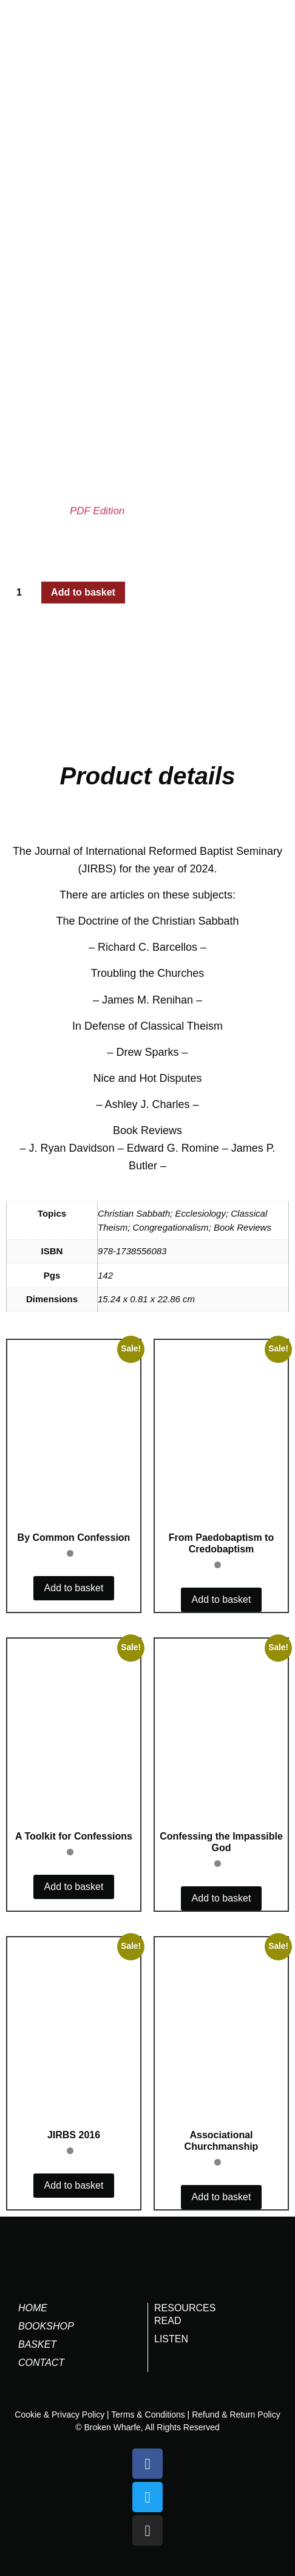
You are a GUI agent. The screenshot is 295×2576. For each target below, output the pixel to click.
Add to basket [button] (74, 1588)
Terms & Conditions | (150, 2414)
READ (167, 2321)
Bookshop (46, 2326)
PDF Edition (97, 511)
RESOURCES (184, 2308)
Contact (41, 2362)
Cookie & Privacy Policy (59, 2414)
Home (32, 2308)
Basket (37, 2344)
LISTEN (171, 2339)
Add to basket (83, 592)
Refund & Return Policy (236, 2414)
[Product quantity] (23, 592)
